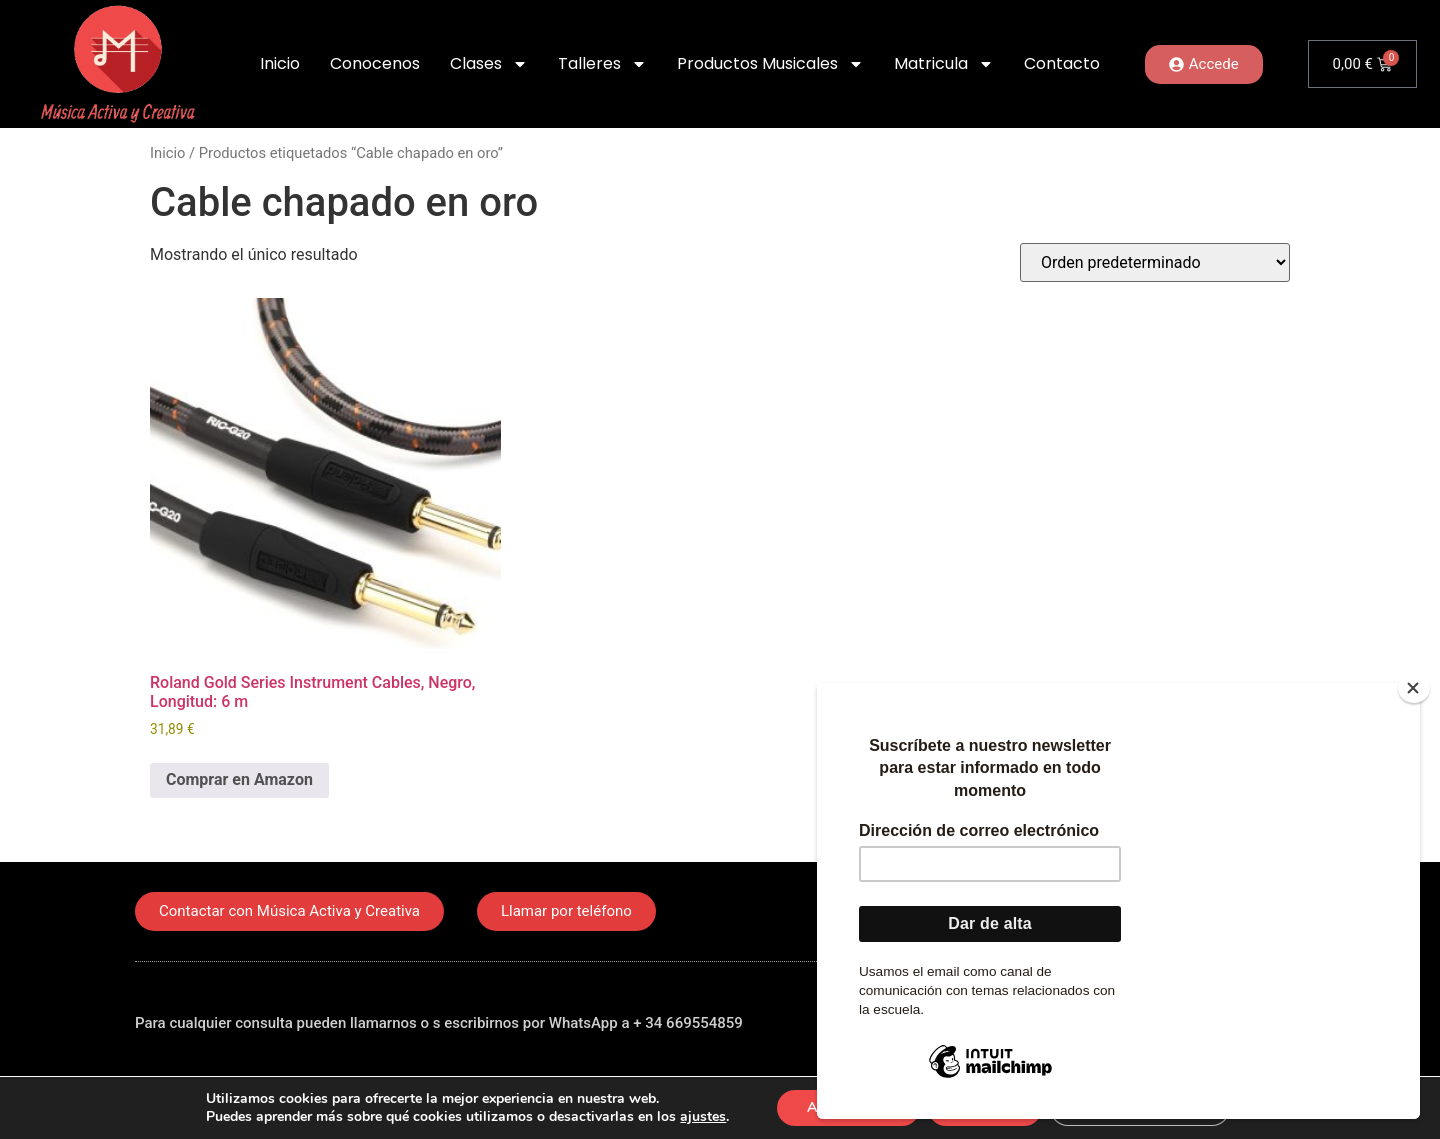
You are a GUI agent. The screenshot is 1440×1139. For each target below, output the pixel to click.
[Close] (1414, 688)
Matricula (944, 64)
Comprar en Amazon (239, 779)
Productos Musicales (770, 64)
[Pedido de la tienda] (1155, 262)
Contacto (1062, 63)
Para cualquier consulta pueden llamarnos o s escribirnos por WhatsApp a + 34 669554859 (439, 1023)
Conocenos (375, 63)
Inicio (280, 63)
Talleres (602, 64)
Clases (489, 64)
